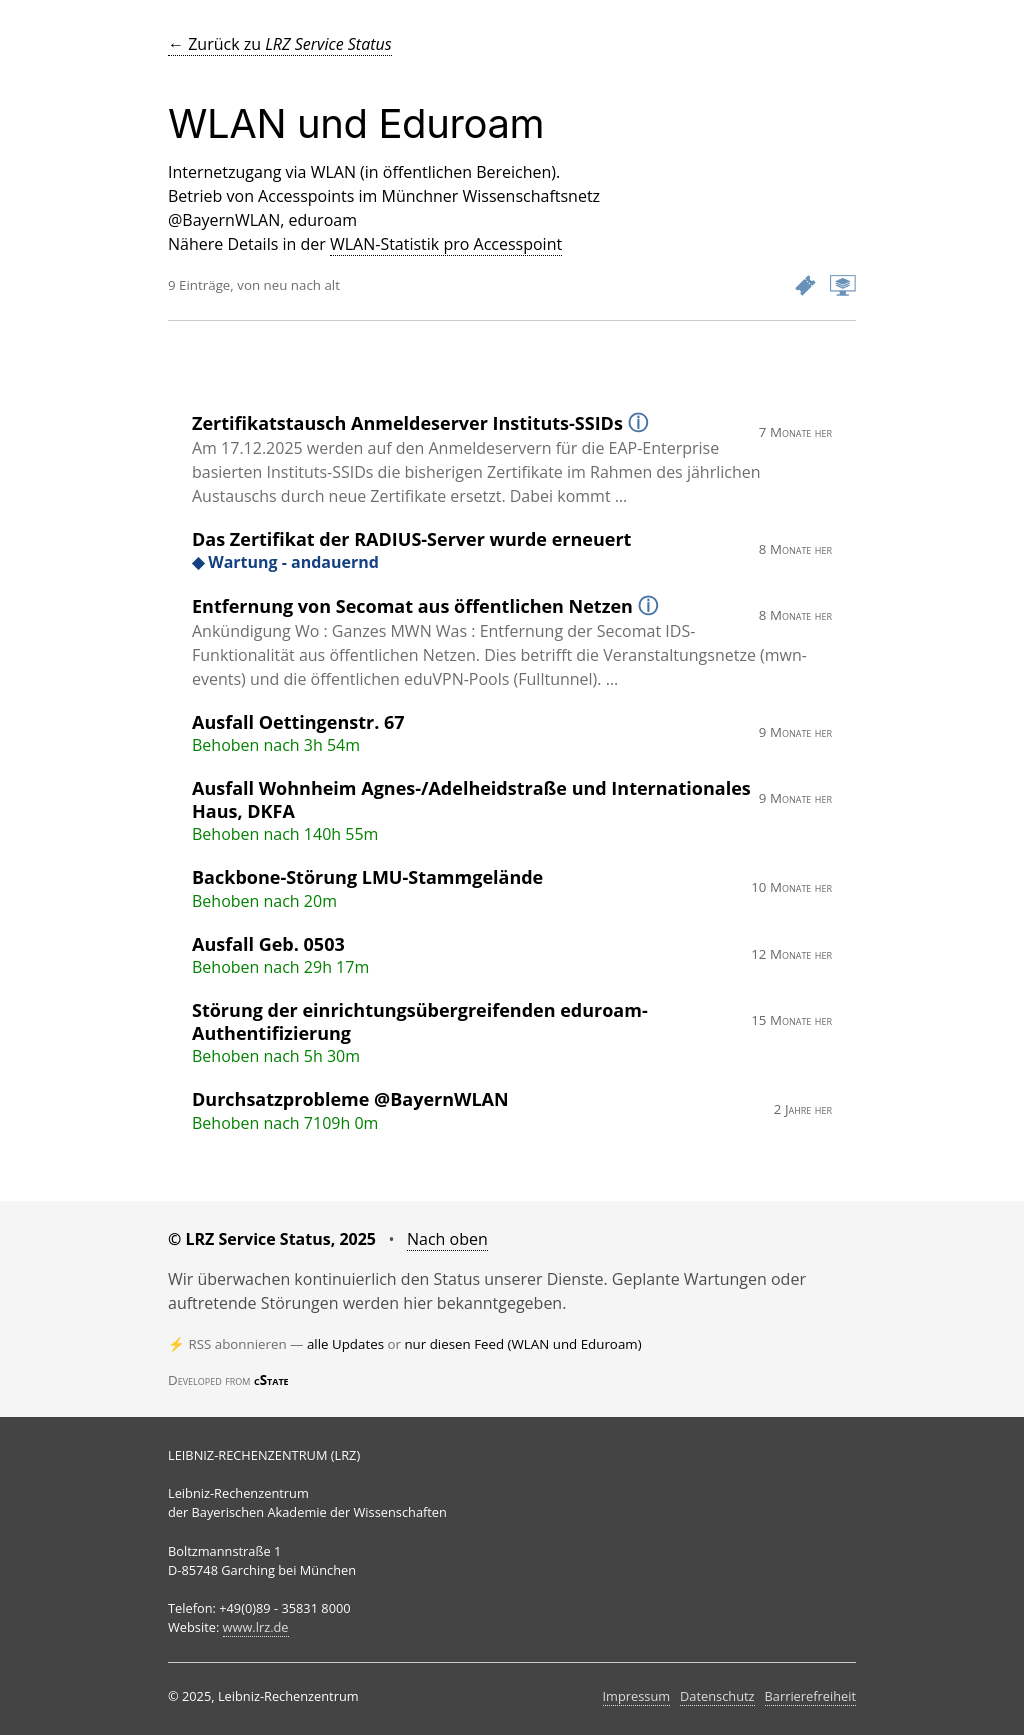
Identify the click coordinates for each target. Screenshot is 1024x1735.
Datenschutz (717, 1696)
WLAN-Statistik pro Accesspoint (446, 244)
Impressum (637, 1696)
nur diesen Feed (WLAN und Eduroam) (522, 1344)
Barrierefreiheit (810, 1696)
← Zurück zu (280, 44)
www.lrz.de (256, 1627)
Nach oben (447, 1239)
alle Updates (345, 1344)
